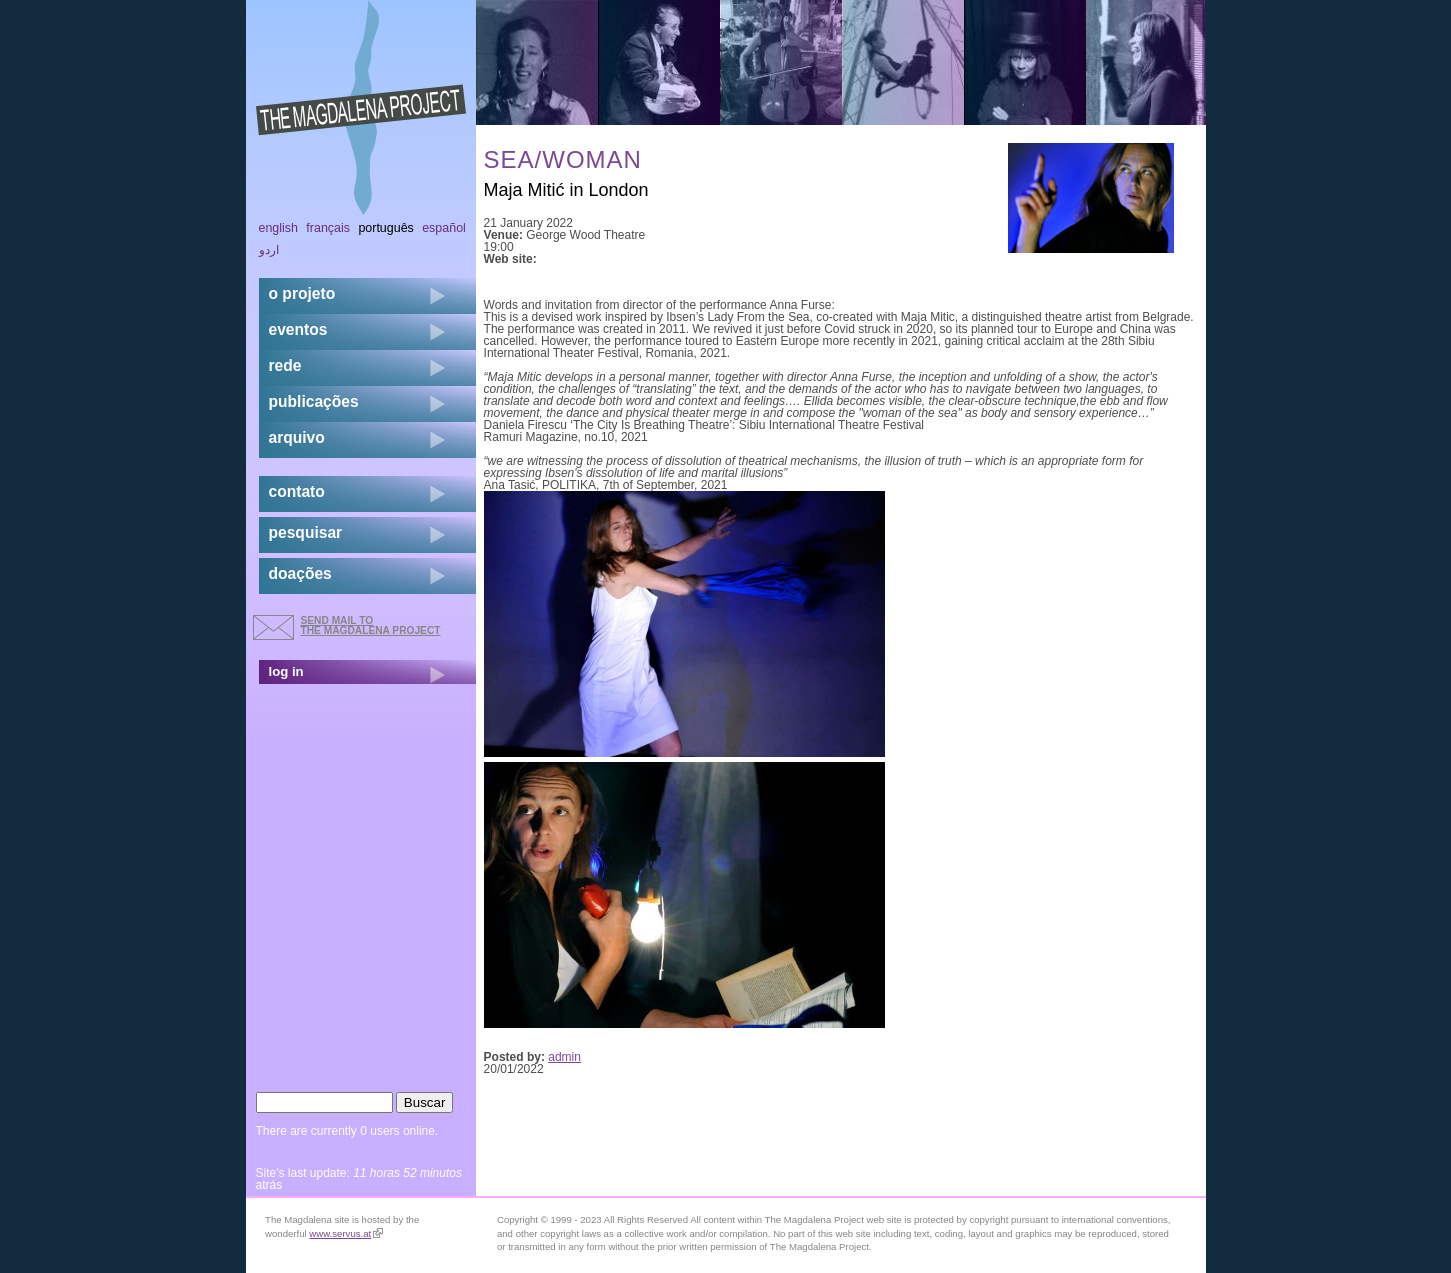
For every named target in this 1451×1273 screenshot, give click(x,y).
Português (385, 228)
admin (564, 1057)
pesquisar (306, 532)
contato (297, 491)
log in (286, 671)
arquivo (297, 437)
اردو (269, 250)
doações (300, 573)
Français (328, 228)
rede (285, 365)
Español (444, 228)
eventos (298, 329)
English (279, 228)
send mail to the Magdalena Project (371, 625)
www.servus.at (346, 1233)
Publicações (314, 401)
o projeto (302, 293)
